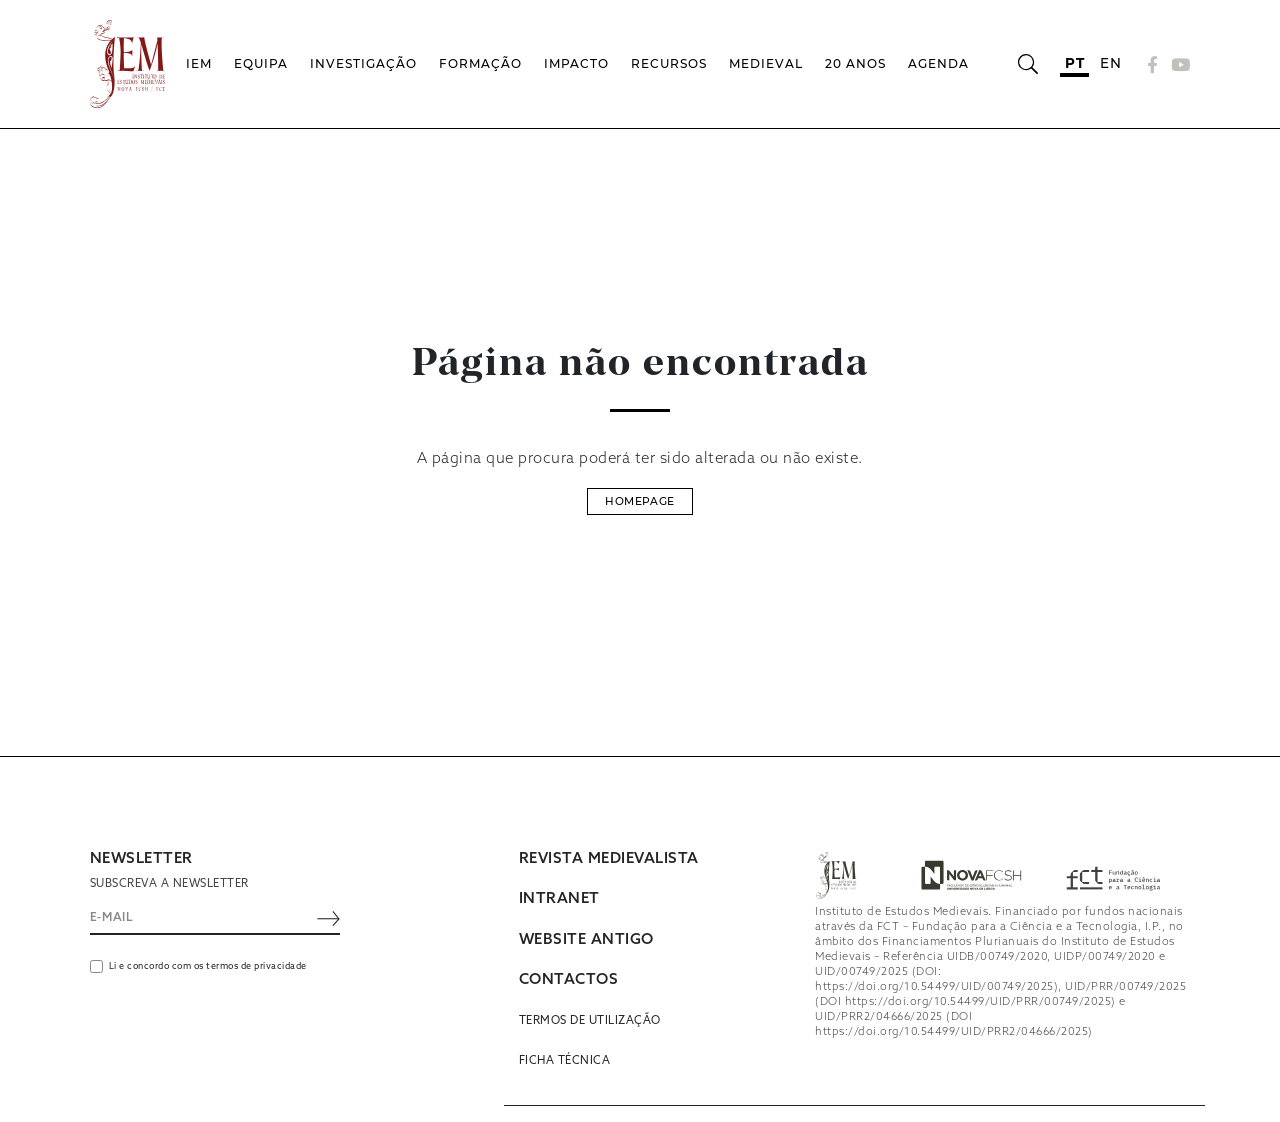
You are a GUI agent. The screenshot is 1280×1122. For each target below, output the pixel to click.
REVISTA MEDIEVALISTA (609, 859)
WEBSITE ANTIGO (586, 940)
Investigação (363, 63)
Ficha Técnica (565, 1061)
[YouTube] (1178, 64)
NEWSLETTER (141, 859)
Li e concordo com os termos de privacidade (208, 966)
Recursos (669, 63)
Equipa (261, 63)
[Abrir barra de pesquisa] (1027, 64)
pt (1074, 63)
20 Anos (855, 63)
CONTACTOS (569, 980)
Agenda (938, 63)
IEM (199, 63)
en (1110, 63)
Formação (480, 63)
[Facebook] (1153, 64)
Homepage (639, 501)
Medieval (766, 63)
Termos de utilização (590, 1021)
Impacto (576, 63)
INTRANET (559, 899)
